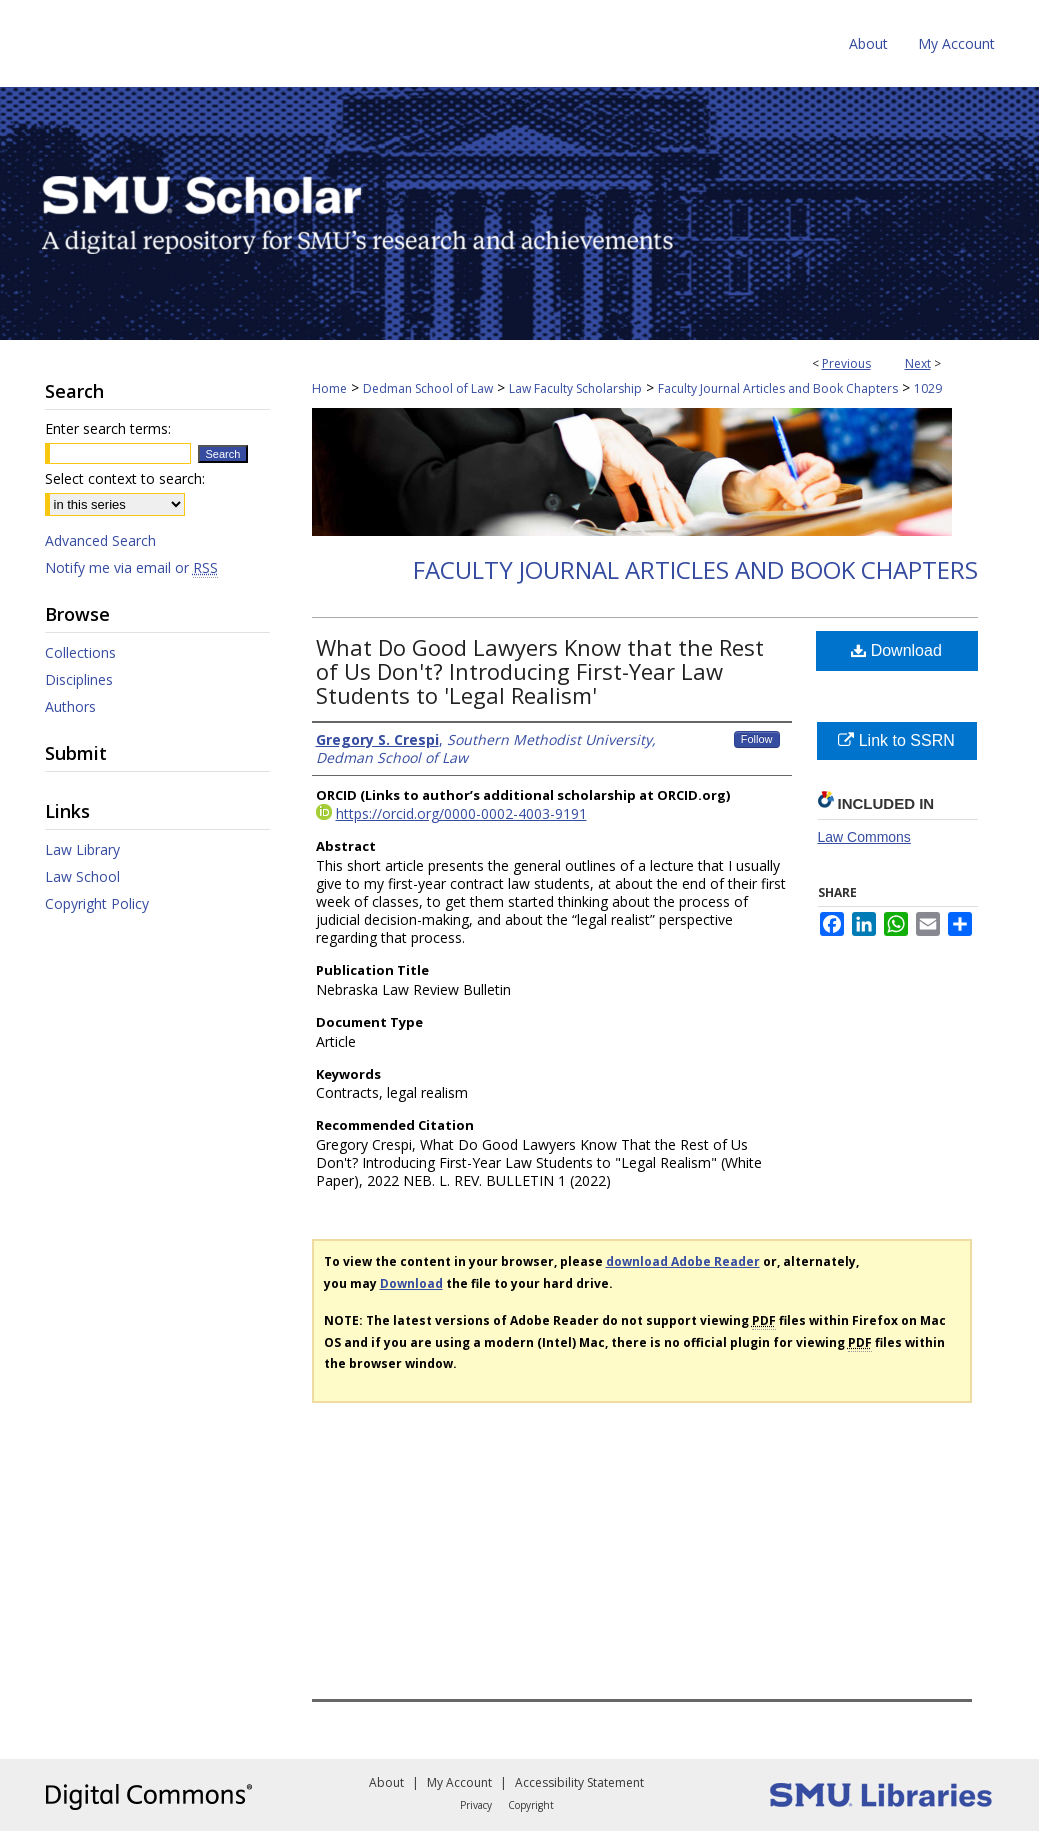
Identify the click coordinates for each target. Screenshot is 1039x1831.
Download (896, 650)
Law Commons (864, 837)
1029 (928, 388)
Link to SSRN (896, 740)
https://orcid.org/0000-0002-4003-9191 (461, 813)
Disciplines (79, 679)
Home (329, 388)
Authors (70, 706)
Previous (846, 363)
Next (918, 363)
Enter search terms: (108, 428)
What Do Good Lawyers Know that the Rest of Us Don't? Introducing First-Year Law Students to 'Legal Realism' (540, 671)
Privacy (476, 1805)
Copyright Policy (97, 903)
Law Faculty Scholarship (575, 388)
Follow (757, 739)
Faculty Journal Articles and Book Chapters (778, 388)
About (386, 1782)
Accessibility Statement (579, 1782)
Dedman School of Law (428, 388)
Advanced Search (100, 540)
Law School (82, 876)
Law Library (82, 849)
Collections (80, 652)
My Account (459, 1782)
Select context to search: (125, 478)
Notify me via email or (131, 567)
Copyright (531, 1805)
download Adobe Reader (683, 1261)
